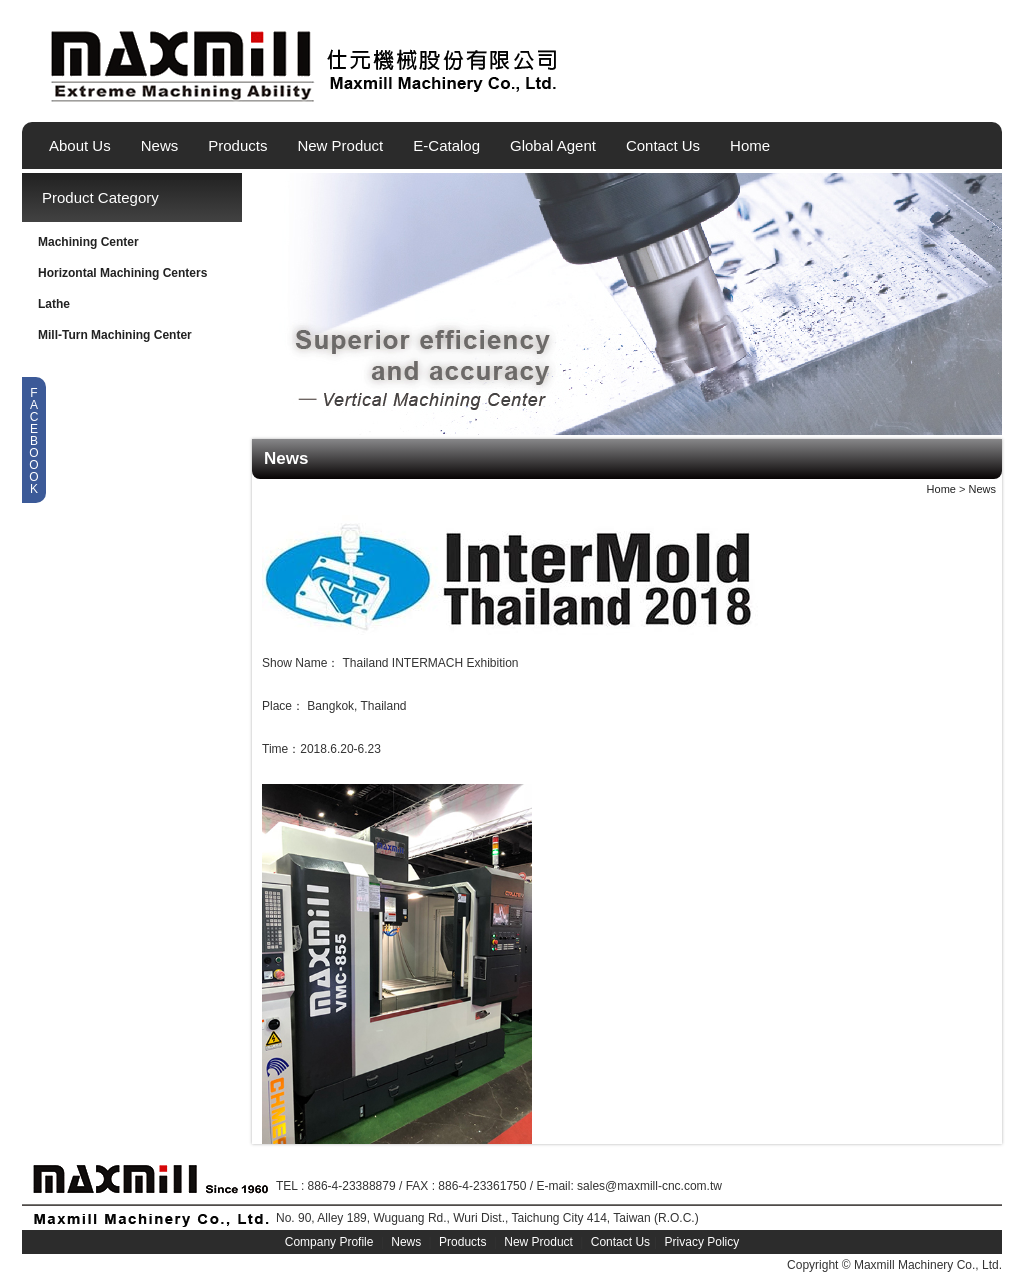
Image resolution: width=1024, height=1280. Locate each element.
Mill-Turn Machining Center (115, 335)
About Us (80, 145)
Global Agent (553, 145)
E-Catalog (446, 145)
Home (750, 145)
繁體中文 (955, 93)
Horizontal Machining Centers (122, 273)
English (921, 93)
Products (237, 145)
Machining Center (88, 242)
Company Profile (329, 1242)
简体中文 (989, 93)
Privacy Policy (702, 1242)
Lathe (54, 304)
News (160, 145)
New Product (340, 145)
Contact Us (663, 145)
